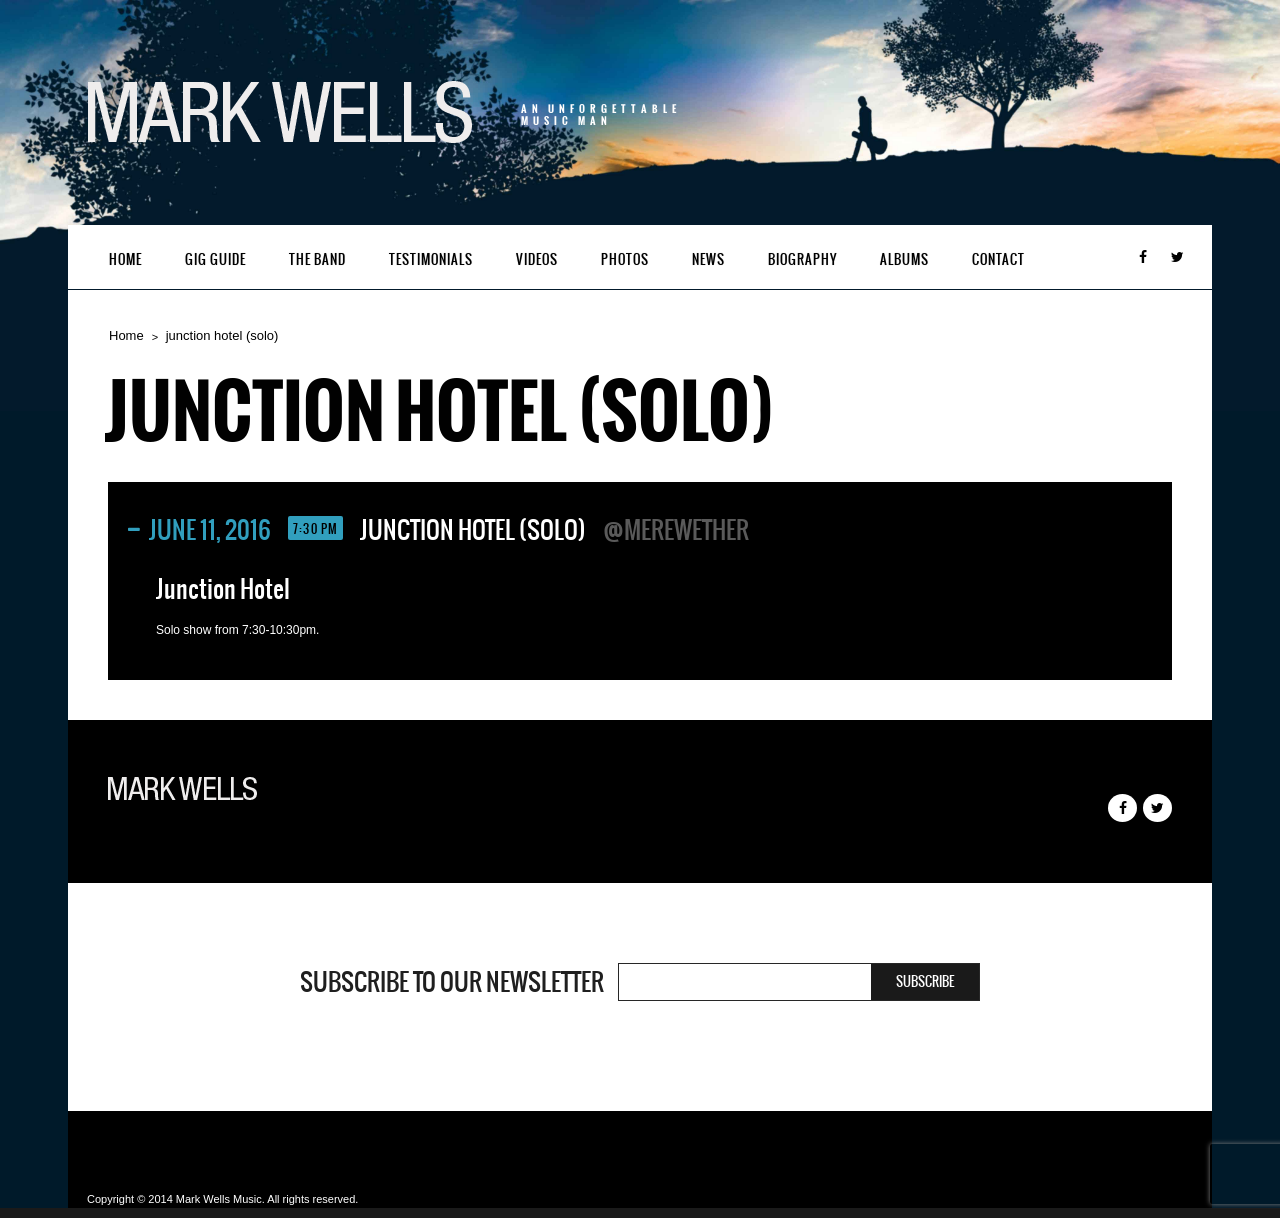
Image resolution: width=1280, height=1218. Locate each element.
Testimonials (431, 259)
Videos (537, 259)
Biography (802, 259)
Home (125, 259)
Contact (998, 259)
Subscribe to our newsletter (452, 982)
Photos (625, 259)
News (708, 259)
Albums (904, 259)
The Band (317, 259)
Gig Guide (215, 259)
